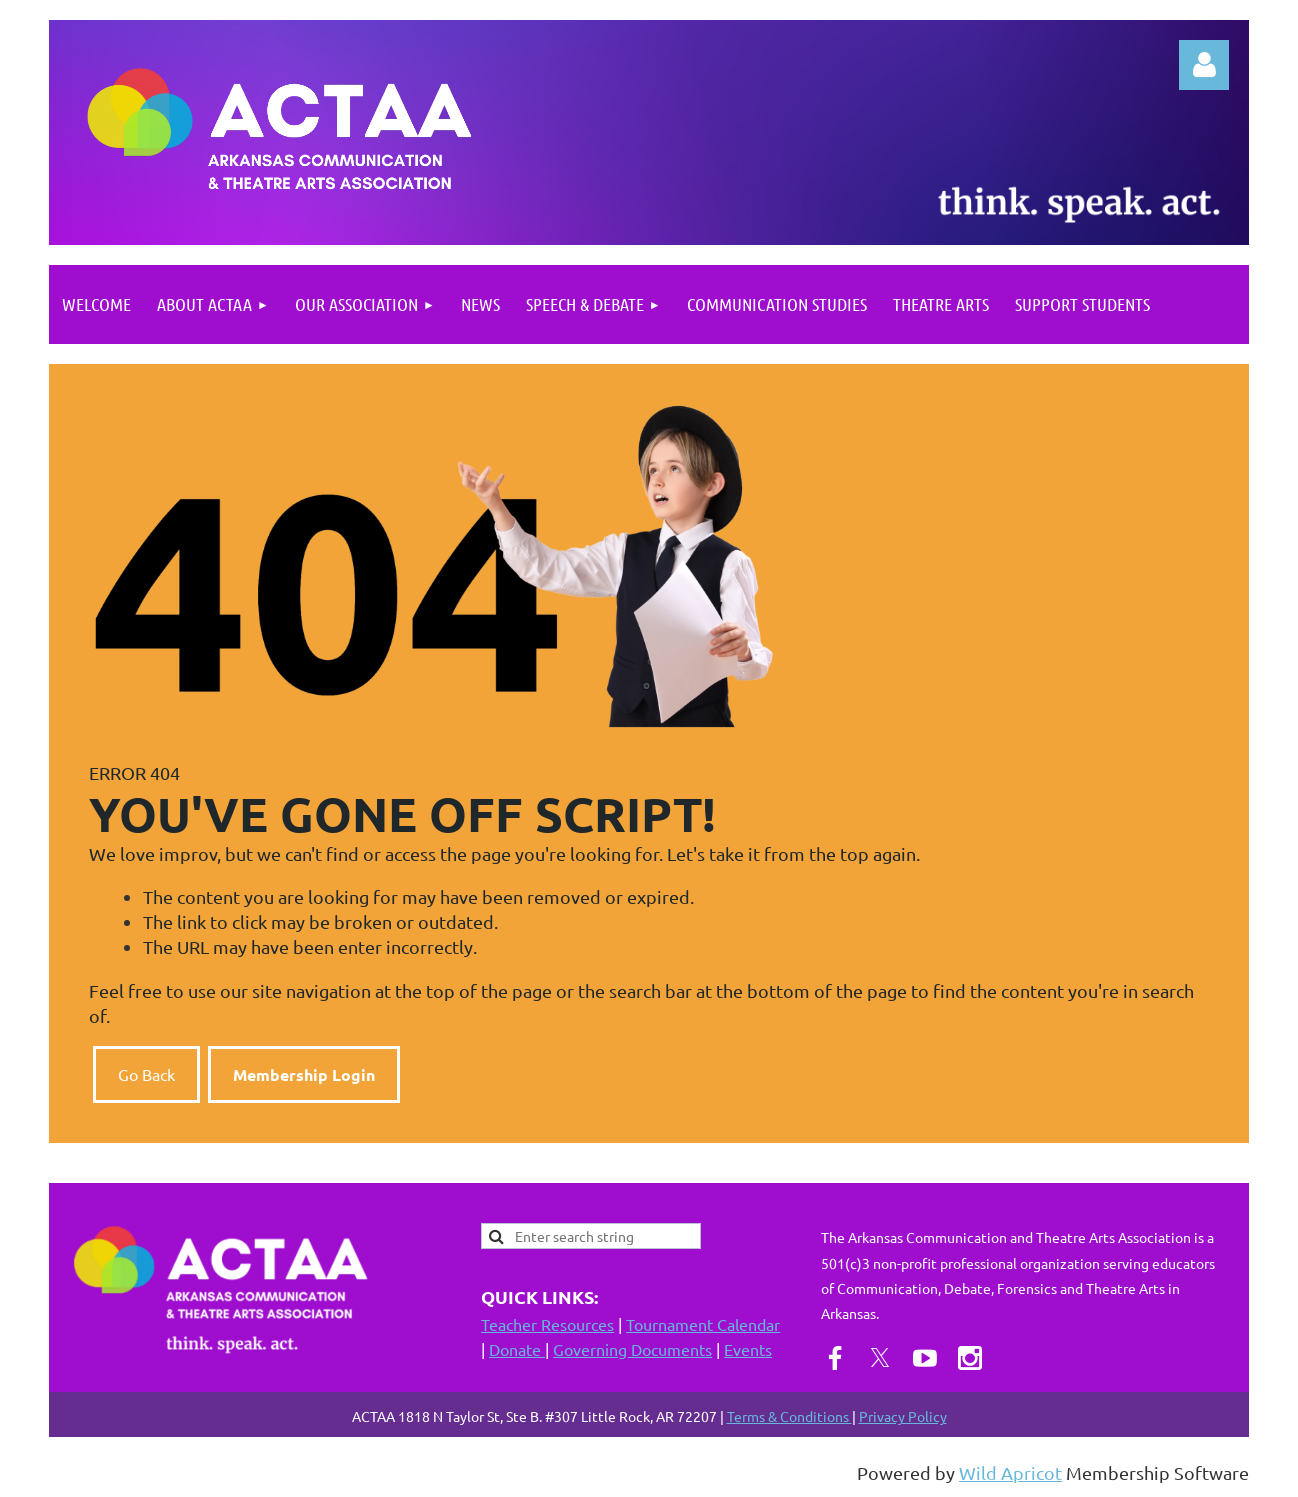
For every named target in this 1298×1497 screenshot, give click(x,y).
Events (748, 1349)
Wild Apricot (1010, 1472)
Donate (517, 1349)
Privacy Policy (903, 1416)
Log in (1204, 65)
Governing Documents (632, 1349)
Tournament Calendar (703, 1324)
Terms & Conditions (789, 1416)
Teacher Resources (547, 1324)
